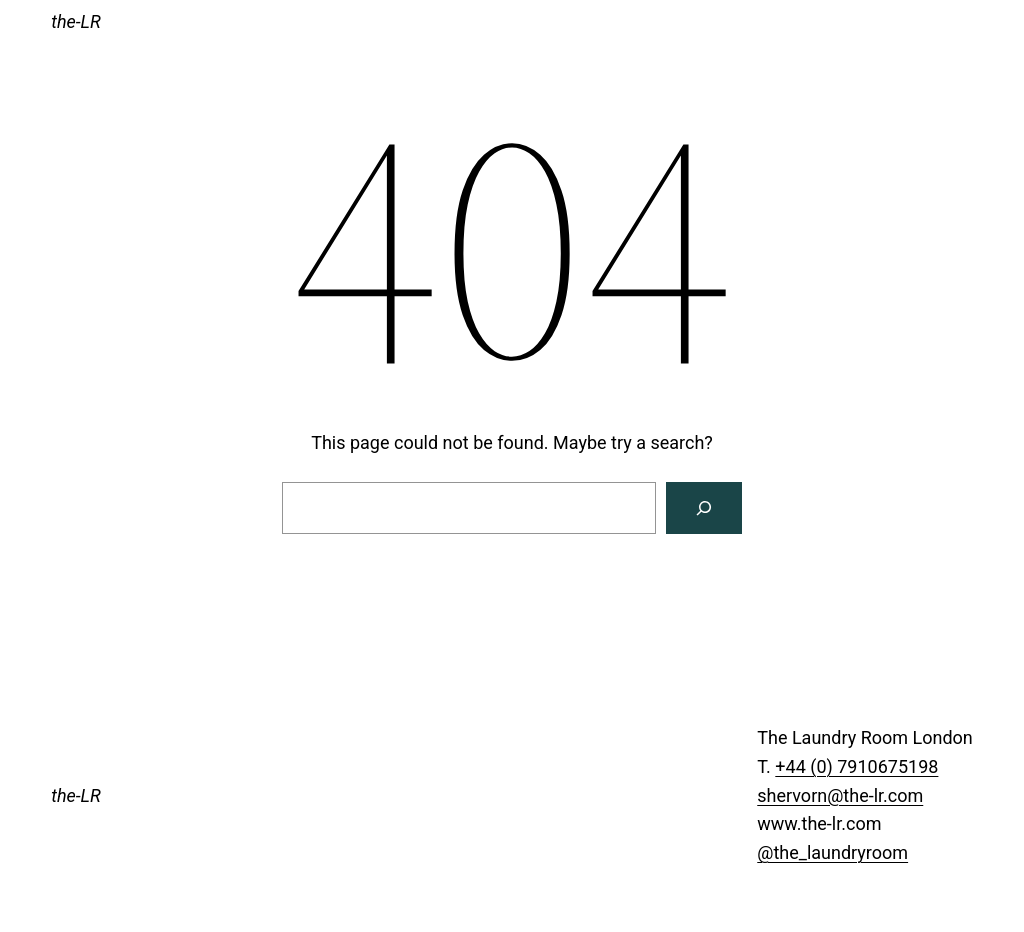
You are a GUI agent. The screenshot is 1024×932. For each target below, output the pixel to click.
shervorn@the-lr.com (840, 795)
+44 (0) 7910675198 (856, 766)
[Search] (704, 508)
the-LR (76, 21)
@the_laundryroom (832, 852)
